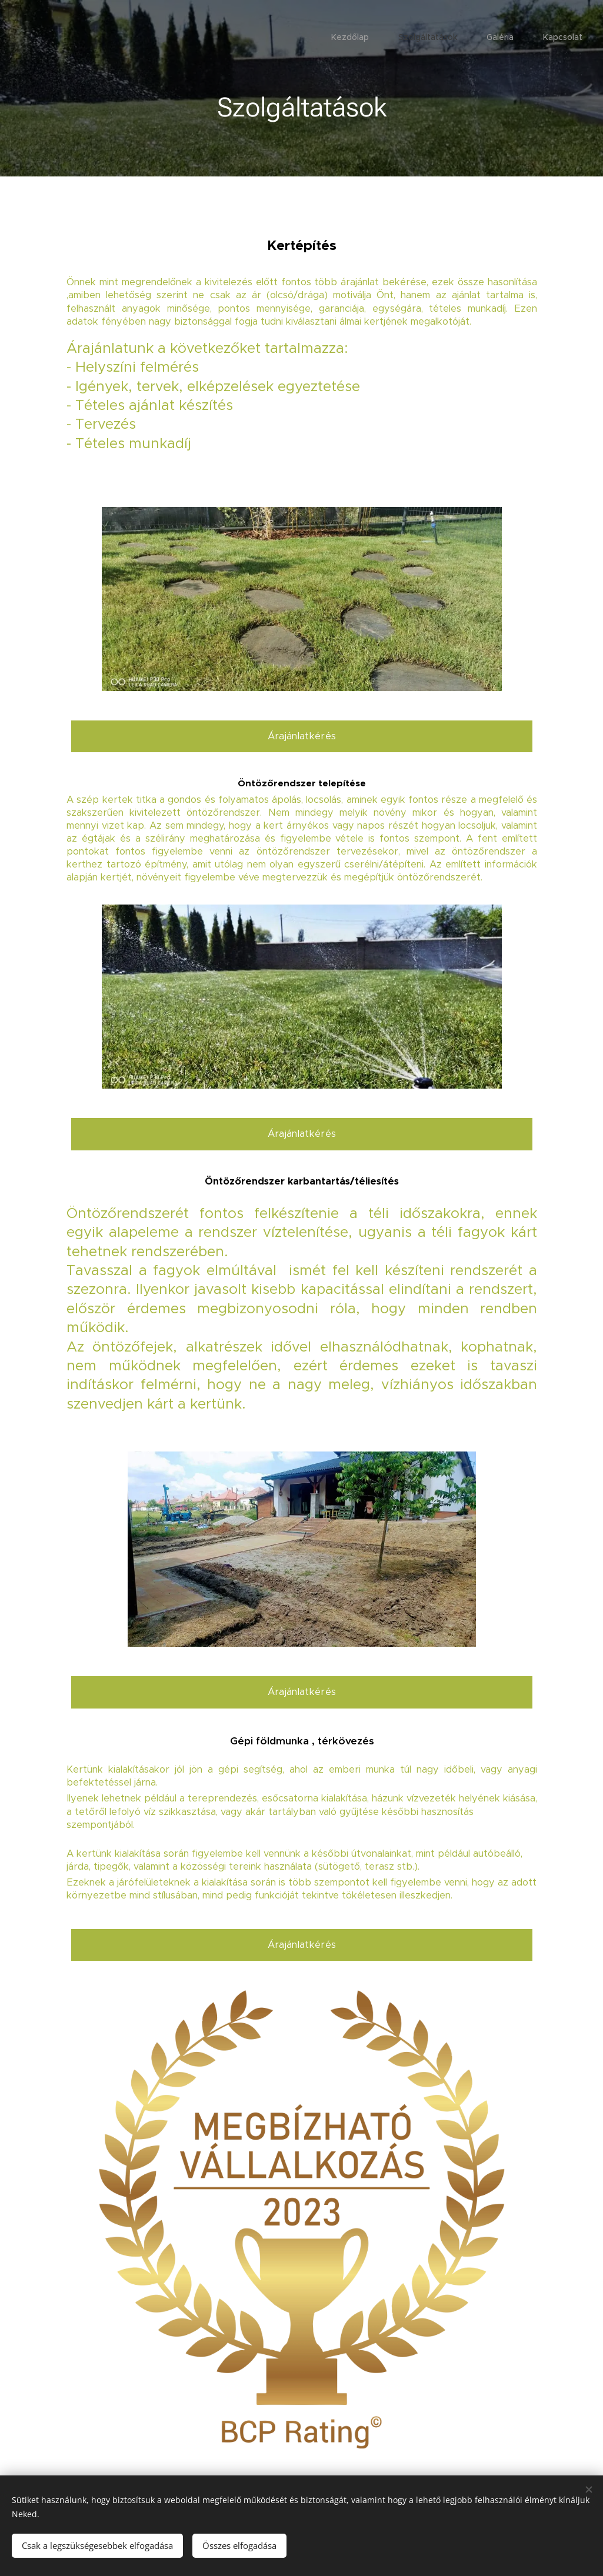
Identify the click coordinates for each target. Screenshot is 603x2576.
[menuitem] (500, 38)
